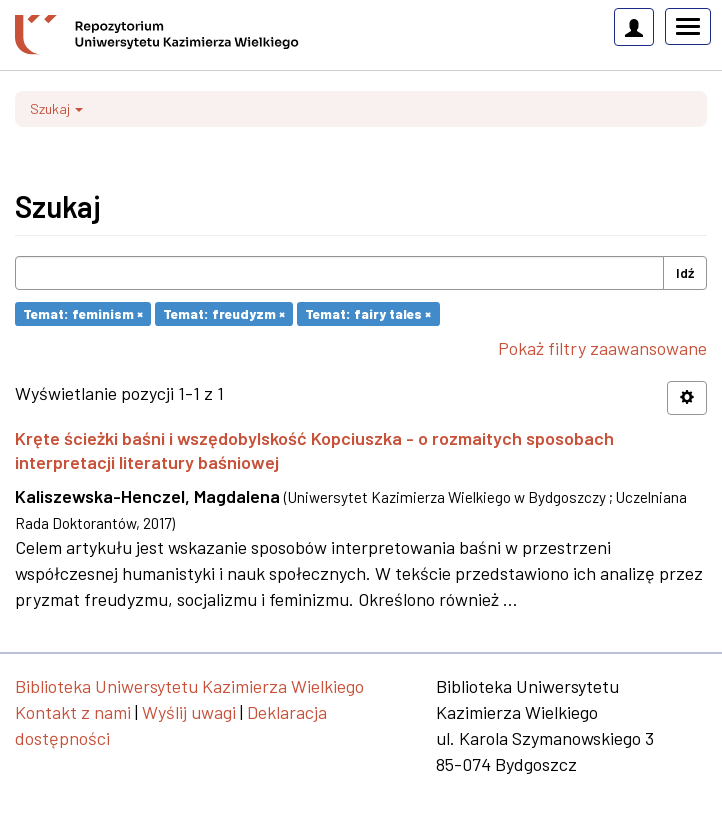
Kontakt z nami (73, 712)
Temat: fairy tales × (368, 313)
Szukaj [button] (56, 108)
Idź (685, 272)
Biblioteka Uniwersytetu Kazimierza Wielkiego (189, 686)
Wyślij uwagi (189, 712)
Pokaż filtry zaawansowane (602, 348)
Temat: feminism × (83, 313)
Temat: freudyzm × (224, 313)
